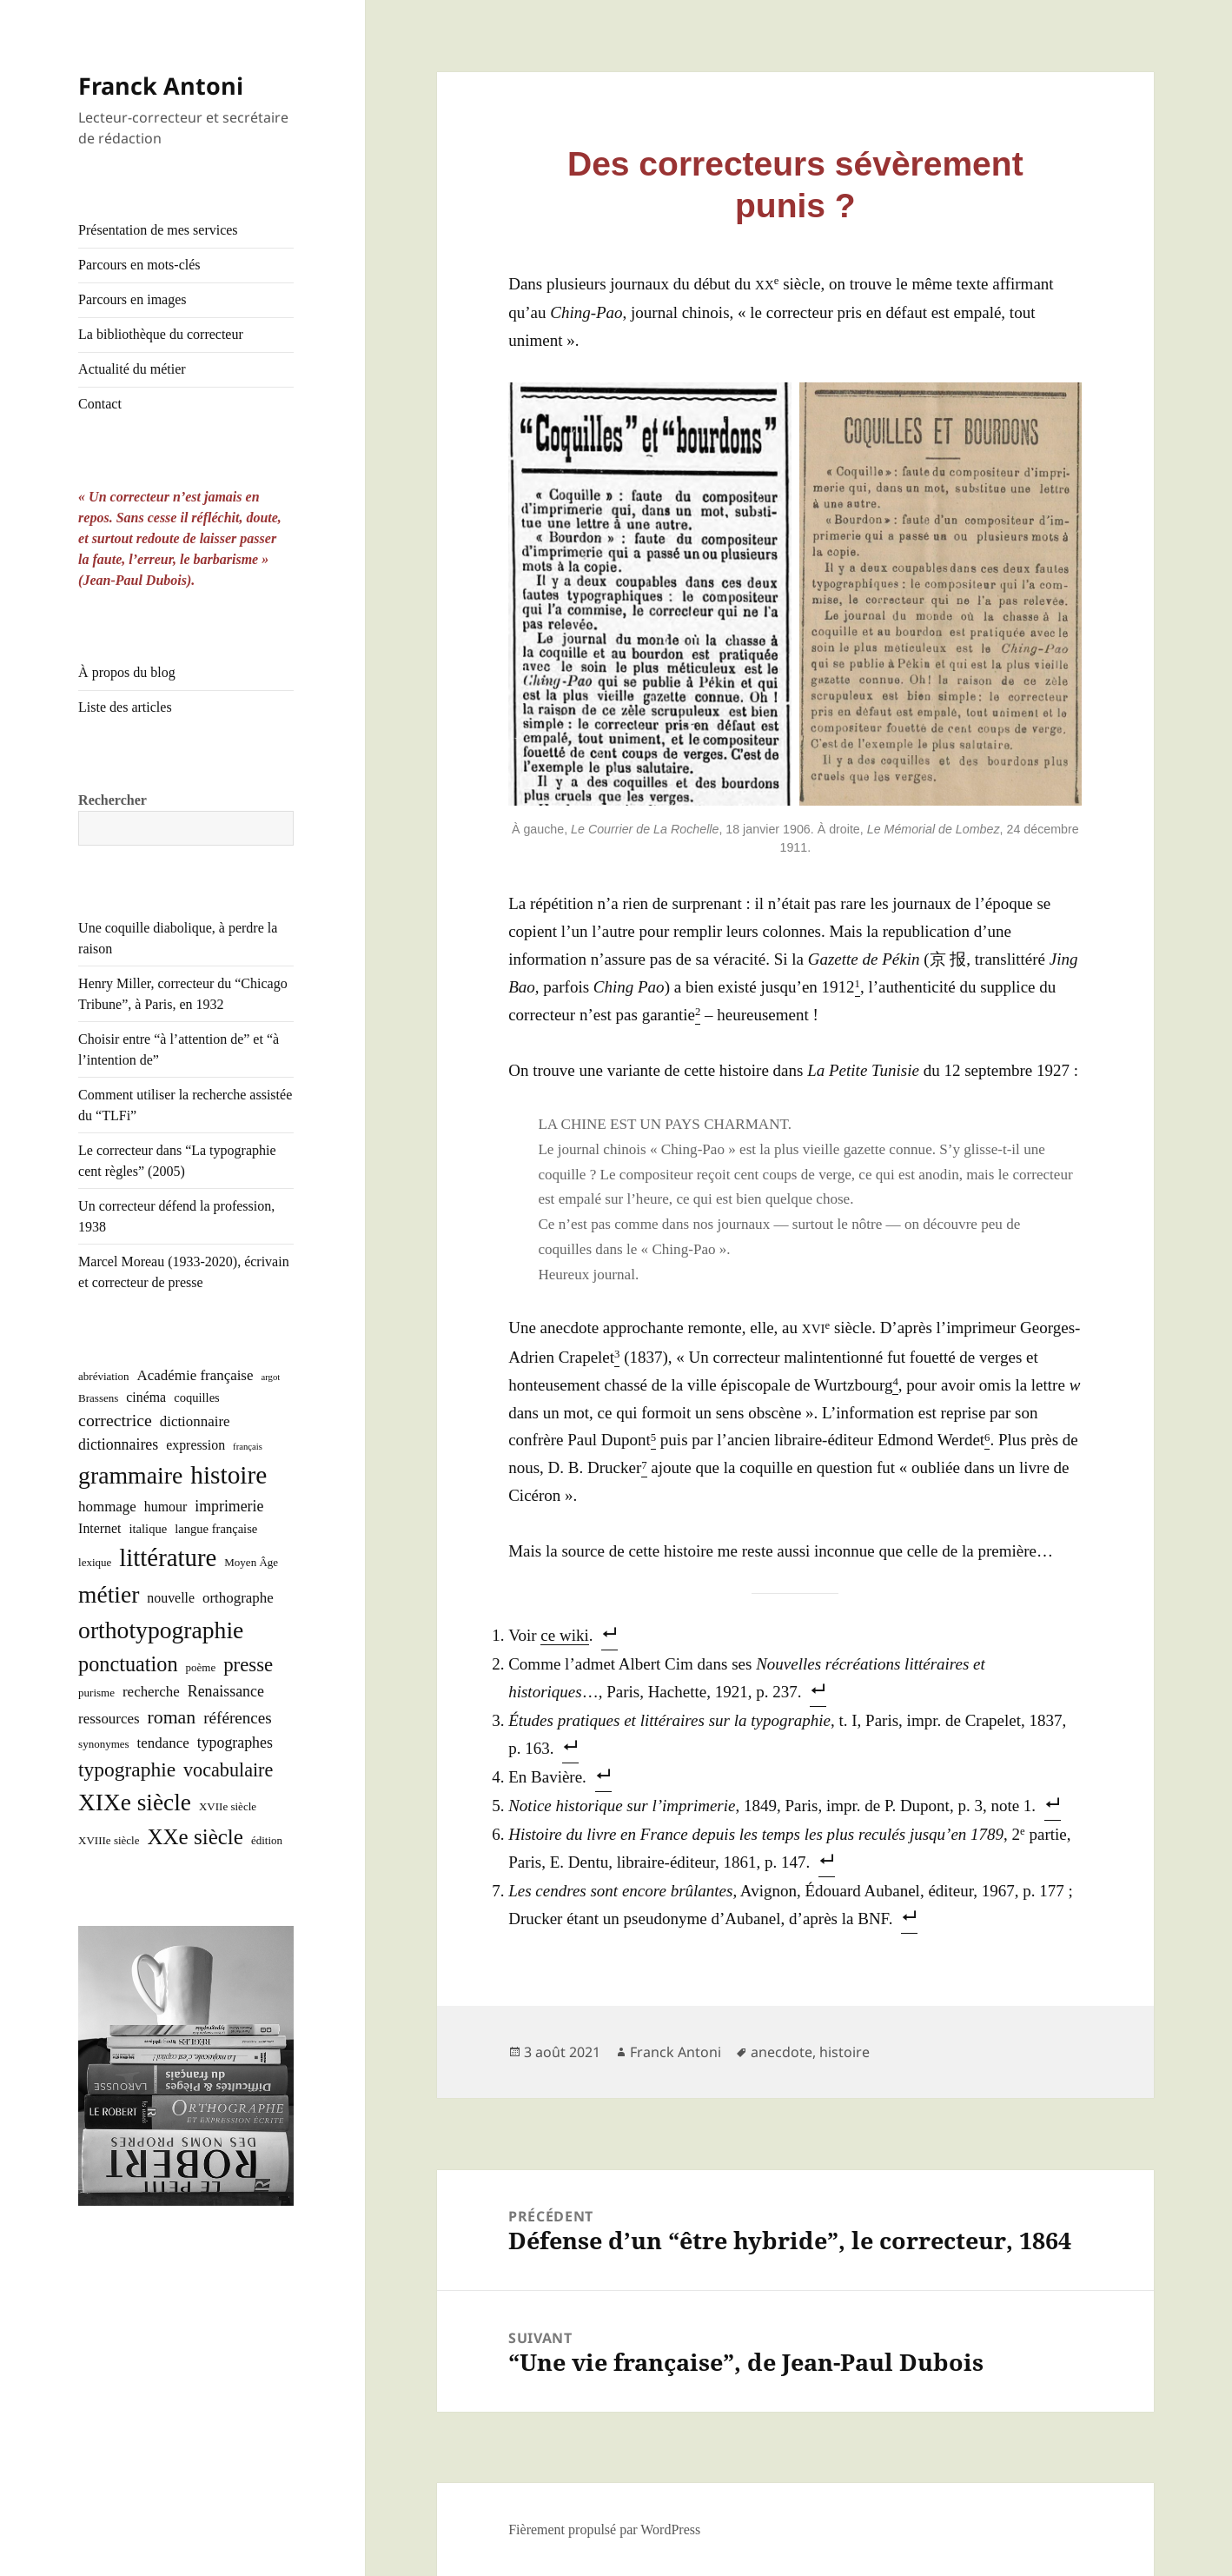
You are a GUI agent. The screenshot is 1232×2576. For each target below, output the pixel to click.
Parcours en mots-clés (139, 264)
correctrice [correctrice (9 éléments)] (115, 1420)
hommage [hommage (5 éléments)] (107, 1506)
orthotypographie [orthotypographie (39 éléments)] (160, 1630)
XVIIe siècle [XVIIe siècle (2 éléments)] (227, 1806)
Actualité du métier (132, 369)
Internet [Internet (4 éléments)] (99, 1528)
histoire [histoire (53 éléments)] (228, 1475)
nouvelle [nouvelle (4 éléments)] (171, 1597)
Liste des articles (125, 707)
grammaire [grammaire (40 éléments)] (130, 1475)
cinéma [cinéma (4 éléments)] (146, 1397)
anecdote (781, 2051)
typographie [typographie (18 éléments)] (127, 1769)
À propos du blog (127, 672)
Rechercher (112, 800)
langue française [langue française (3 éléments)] (216, 1529)
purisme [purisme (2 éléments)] (96, 1692)
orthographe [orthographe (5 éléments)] (238, 1598)
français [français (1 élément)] (247, 1446)
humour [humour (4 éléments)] (165, 1506)
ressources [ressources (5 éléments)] (108, 1718)
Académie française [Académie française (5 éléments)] (195, 1375)
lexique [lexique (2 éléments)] (94, 1562)
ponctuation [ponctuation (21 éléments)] (127, 1664)
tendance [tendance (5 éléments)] (163, 1743)
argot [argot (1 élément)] (270, 1377)
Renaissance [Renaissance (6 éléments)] (226, 1691)
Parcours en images (132, 299)
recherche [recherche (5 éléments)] (151, 1691)
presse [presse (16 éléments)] (248, 1665)
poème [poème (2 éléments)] (201, 1667)
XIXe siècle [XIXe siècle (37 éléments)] (134, 1802)
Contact (100, 403)
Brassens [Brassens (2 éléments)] (98, 1397)
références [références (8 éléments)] (237, 1718)
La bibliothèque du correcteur (160, 334)
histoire (844, 2051)
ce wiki (564, 1635)
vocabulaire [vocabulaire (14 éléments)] (228, 1770)
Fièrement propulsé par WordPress (604, 2529)
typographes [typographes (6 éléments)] (235, 1742)
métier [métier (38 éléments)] (108, 1594)
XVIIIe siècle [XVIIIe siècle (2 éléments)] (108, 1840)
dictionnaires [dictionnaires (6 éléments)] (118, 1444)
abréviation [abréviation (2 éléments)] (103, 1376)
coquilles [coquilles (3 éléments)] (197, 1397)
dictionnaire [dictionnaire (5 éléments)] (195, 1421)
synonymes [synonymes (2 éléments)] (103, 1743)
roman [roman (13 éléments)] (172, 1717)
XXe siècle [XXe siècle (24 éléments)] (194, 1837)
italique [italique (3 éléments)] (148, 1529)
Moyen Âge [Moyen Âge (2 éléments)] (251, 1562)
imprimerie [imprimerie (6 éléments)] (229, 1506)
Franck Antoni (160, 86)
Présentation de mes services (158, 229)
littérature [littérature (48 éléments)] (167, 1557)
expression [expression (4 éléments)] (195, 1444)
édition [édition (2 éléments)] (266, 1840)
